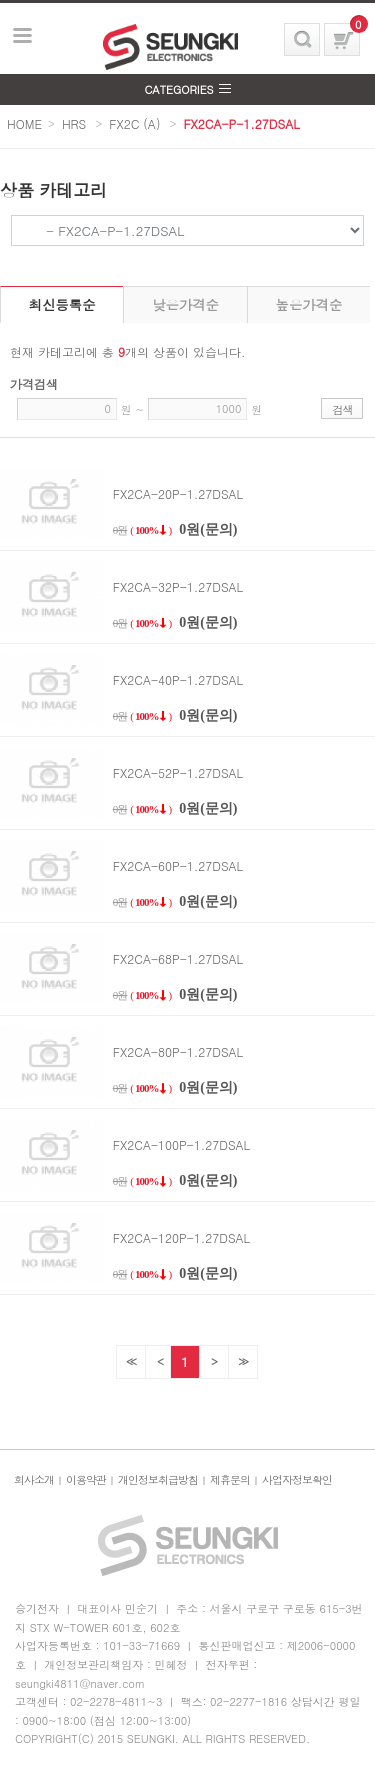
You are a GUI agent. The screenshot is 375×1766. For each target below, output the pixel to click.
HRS (74, 123)
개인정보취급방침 (158, 1479)
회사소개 (34, 1479)
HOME (24, 123)
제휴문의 (230, 1479)
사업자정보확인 (297, 1479)
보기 (23, 36)
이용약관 (86, 1479)
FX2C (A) (134, 123)
